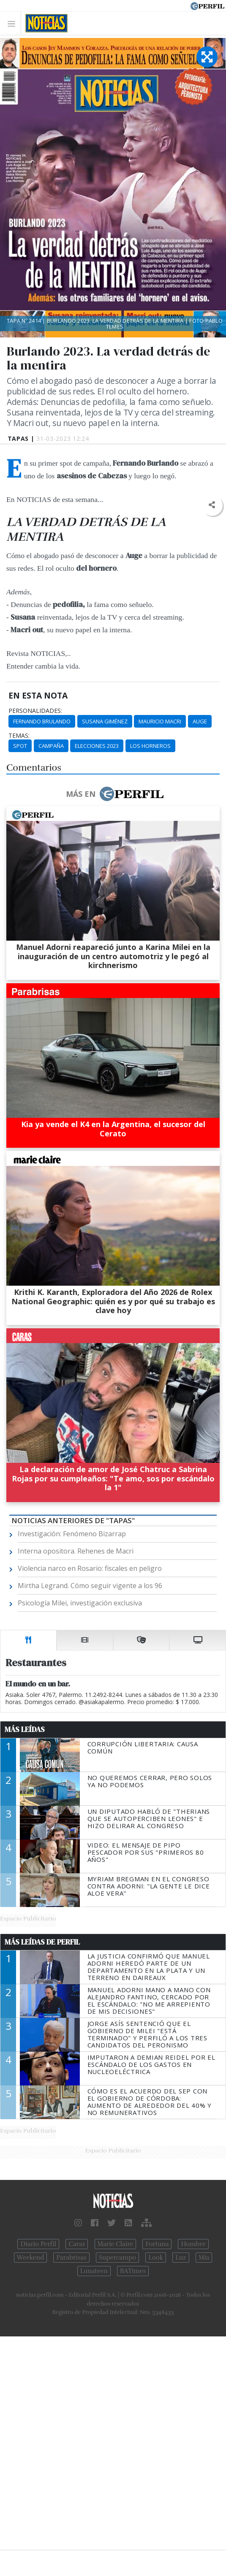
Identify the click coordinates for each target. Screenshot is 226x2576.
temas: (19, 735)
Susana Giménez (105, 721)
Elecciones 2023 (97, 746)
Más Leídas (25, 1729)
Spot (20, 746)
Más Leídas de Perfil (42, 1942)
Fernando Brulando (42, 721)
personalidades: (35, 711)
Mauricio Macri (160, 721)
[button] (212, 505)
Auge (200, 721)
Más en (114, 794)
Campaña (51, 746)
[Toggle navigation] (14, 23)
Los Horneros (150, 746)
